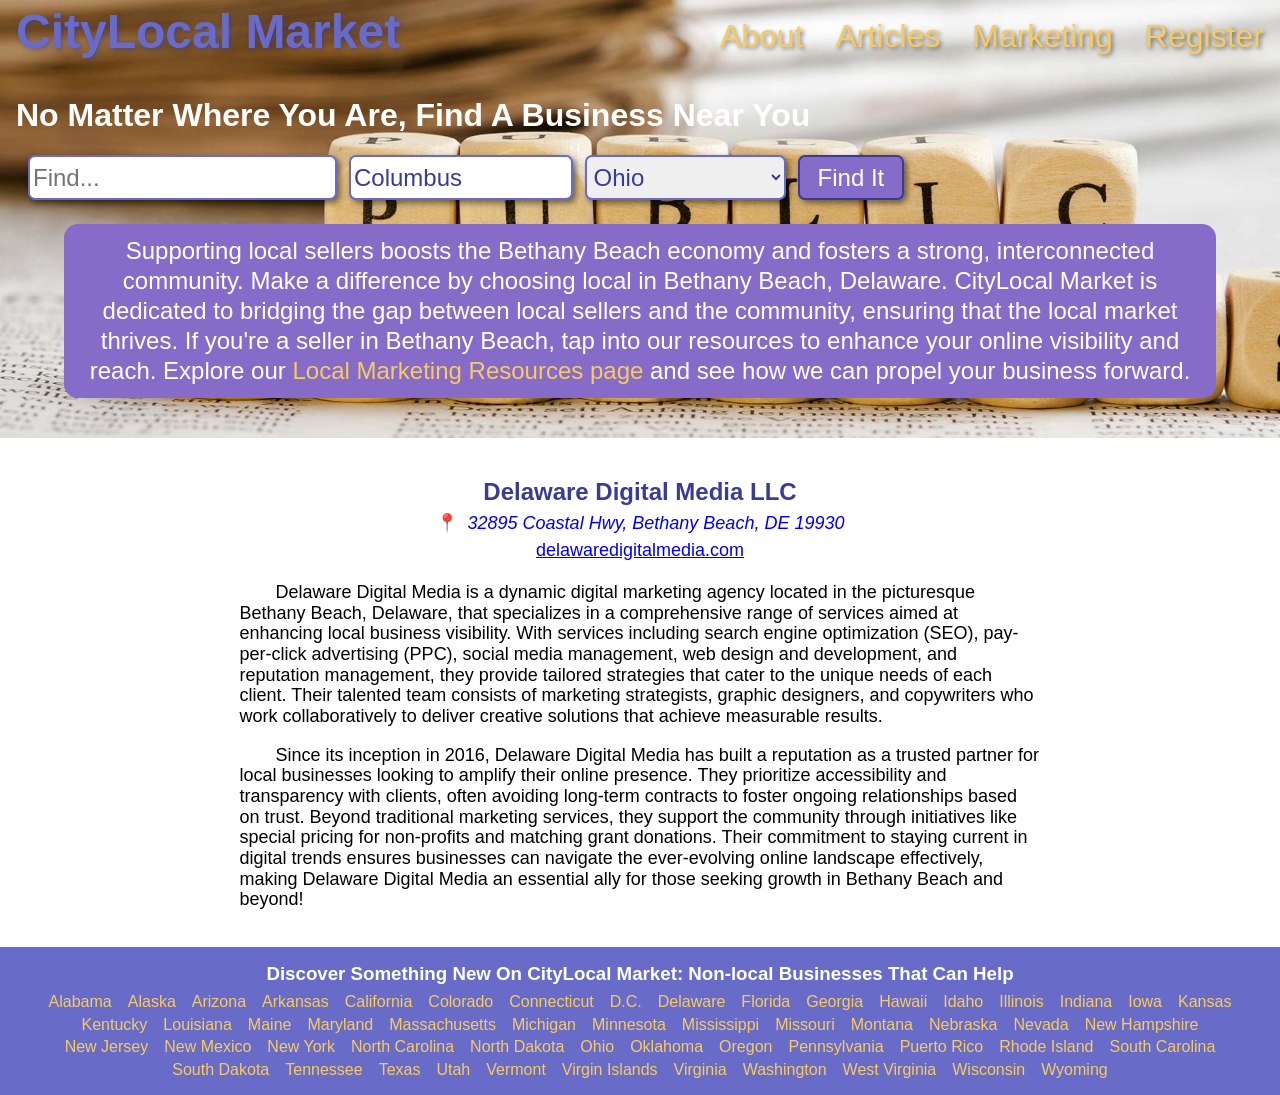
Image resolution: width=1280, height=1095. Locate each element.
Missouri (805, 1024)
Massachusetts (442, 1024)
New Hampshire (1142, 1024)
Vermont (516, 1069)
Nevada (1040, 1024)
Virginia (700, 1069)
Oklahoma (666, 1046)
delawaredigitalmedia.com (640, 550)
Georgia (834, 1001)
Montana (882, 1024)
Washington (785, 1069)
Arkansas (295, 1001)
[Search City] (461, 177)
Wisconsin (988, 1069)
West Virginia (890, 1069)
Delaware (692, 1001)
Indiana (1086, 1001)
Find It (851, 177)
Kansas (1204, 1001)
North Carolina (402, 1046)
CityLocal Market (208, 31)
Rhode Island (1046, 1046)
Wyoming (1074, 1069)
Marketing (1042, 36)
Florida (765, 1001)
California (379, 1001)
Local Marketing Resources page (467, 370)
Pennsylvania (835, 1046)
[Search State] (685, 177)
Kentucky (115, 1024)
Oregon (745, 1046)
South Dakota (220, 1069)
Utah (453, 1069)
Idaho (963, 1001)
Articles (887, 36)
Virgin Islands (610, 1069)
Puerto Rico (942, 1046)
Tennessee (323, 1069)
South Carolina (1163, 1046)
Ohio (597, 1046)
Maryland (340, 1024)
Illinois (1021, 1001)
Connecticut (551, 1001)
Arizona (219, 1001)
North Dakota (517, 1046)
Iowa (1145, 1001)
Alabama (80, 1001)
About (762, 36)
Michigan (544, 1024)
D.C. (626, 1001)
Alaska (152, 1001)
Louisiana (197, 1024)
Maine (270, 1024)
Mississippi (720, 1024)
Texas (400, 1069)
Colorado (460, 1001)
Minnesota (629, 1024)
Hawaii (903, 1001)
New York (301, 1046)
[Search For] (182, 177)
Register (1204, 36)
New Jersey (107, 1046)
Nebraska (963, 1024)
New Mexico (207, 1046)
